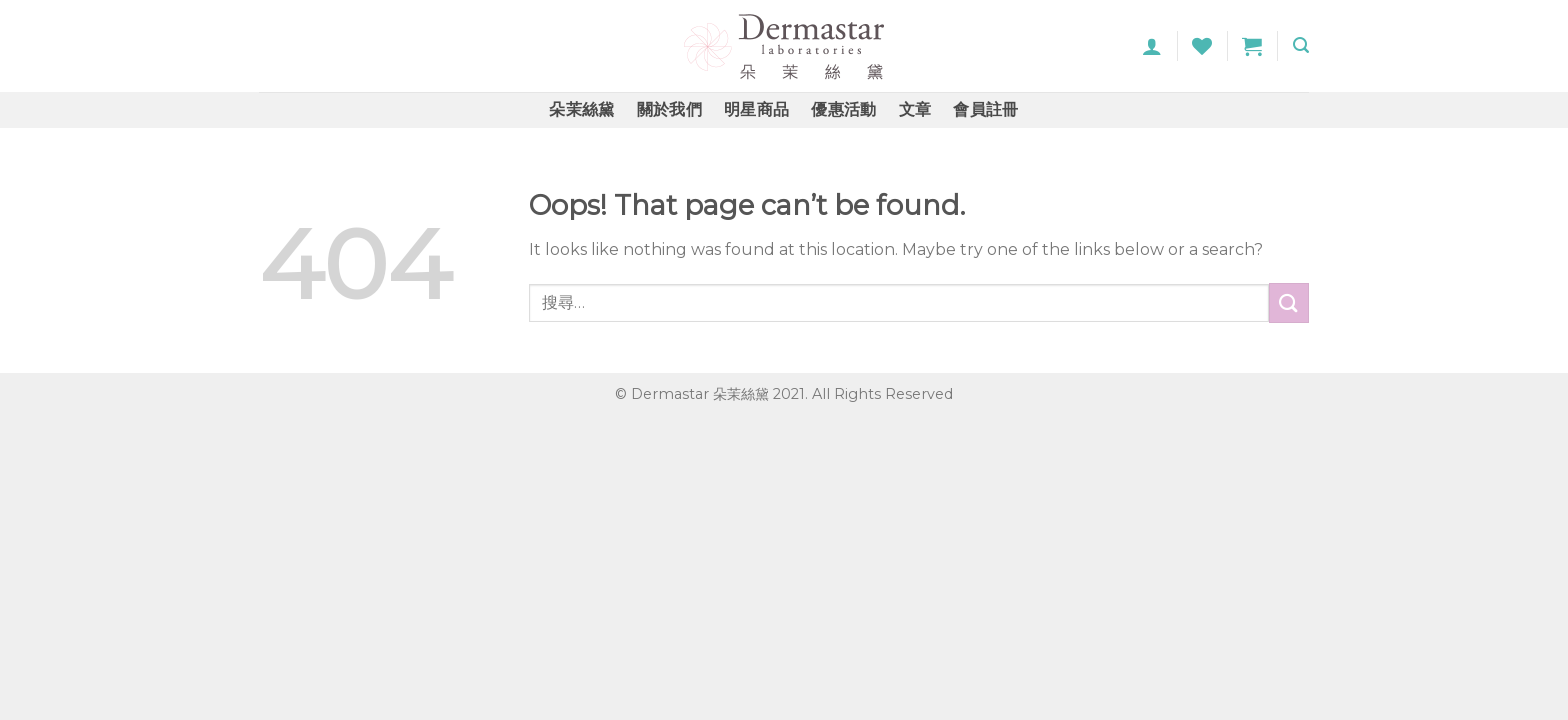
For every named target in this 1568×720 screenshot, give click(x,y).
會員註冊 (985, 109)
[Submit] (1289, 302)
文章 (915, 109)
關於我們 (669, 109)
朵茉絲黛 (581, 109)
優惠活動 (843, 109)
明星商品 (756, 109)
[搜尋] (1301, 45)
